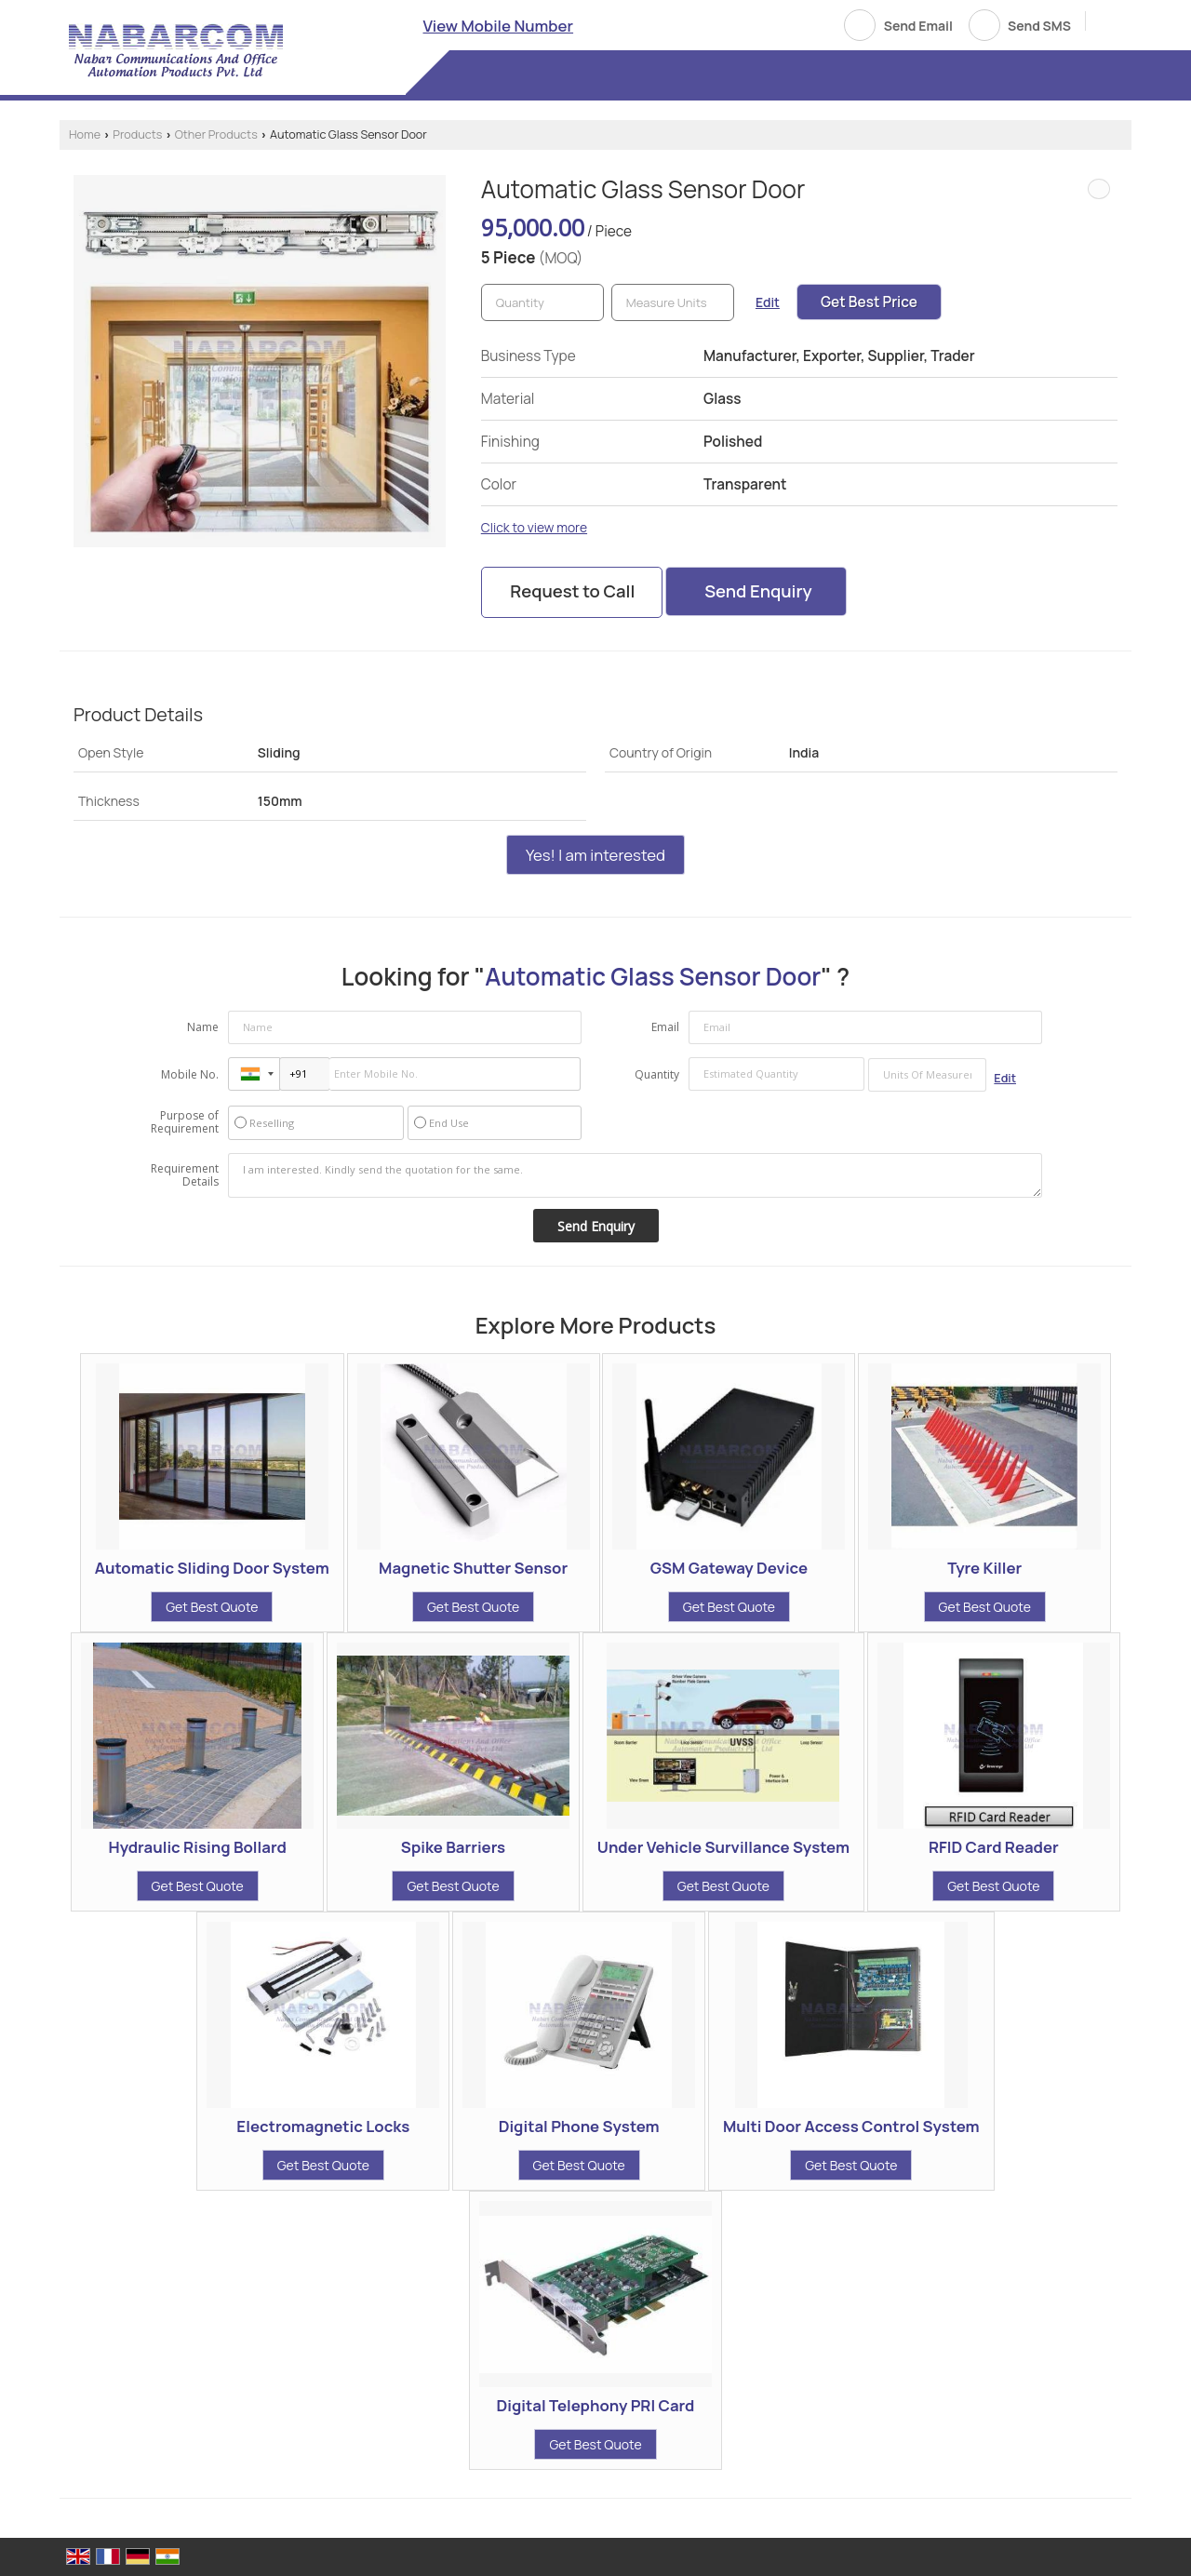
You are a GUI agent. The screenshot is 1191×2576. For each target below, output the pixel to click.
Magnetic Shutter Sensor (473, 1567)
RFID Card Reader (994, 1847)
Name (203, 1027)
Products (137, 134)
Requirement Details (185, 1175)
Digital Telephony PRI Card (596, 2405)
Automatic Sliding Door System (212, 1567)
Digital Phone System (579, 2126)
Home (84, 134)
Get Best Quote (212, 1607)
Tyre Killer (984, 1567)
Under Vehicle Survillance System (723, 1847)
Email (665, 1027)
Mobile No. (190, 1074)
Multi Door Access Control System (851, 2126)
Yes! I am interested (595, 854)
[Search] (1106, 23)
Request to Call (572, 591)
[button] (498, 25)
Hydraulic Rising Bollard (198, 1847)
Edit (768, 302)
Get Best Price (869, 302)
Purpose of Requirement (185, 1122)
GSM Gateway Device (729, 1567)
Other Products (216, 134)
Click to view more (534, 527)
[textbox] (672, 302)
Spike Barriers (453, 1847)
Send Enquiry (757, 591)
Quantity (657, 1074)
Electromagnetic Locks (322, 2126)
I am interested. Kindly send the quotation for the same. (635, 1175)
